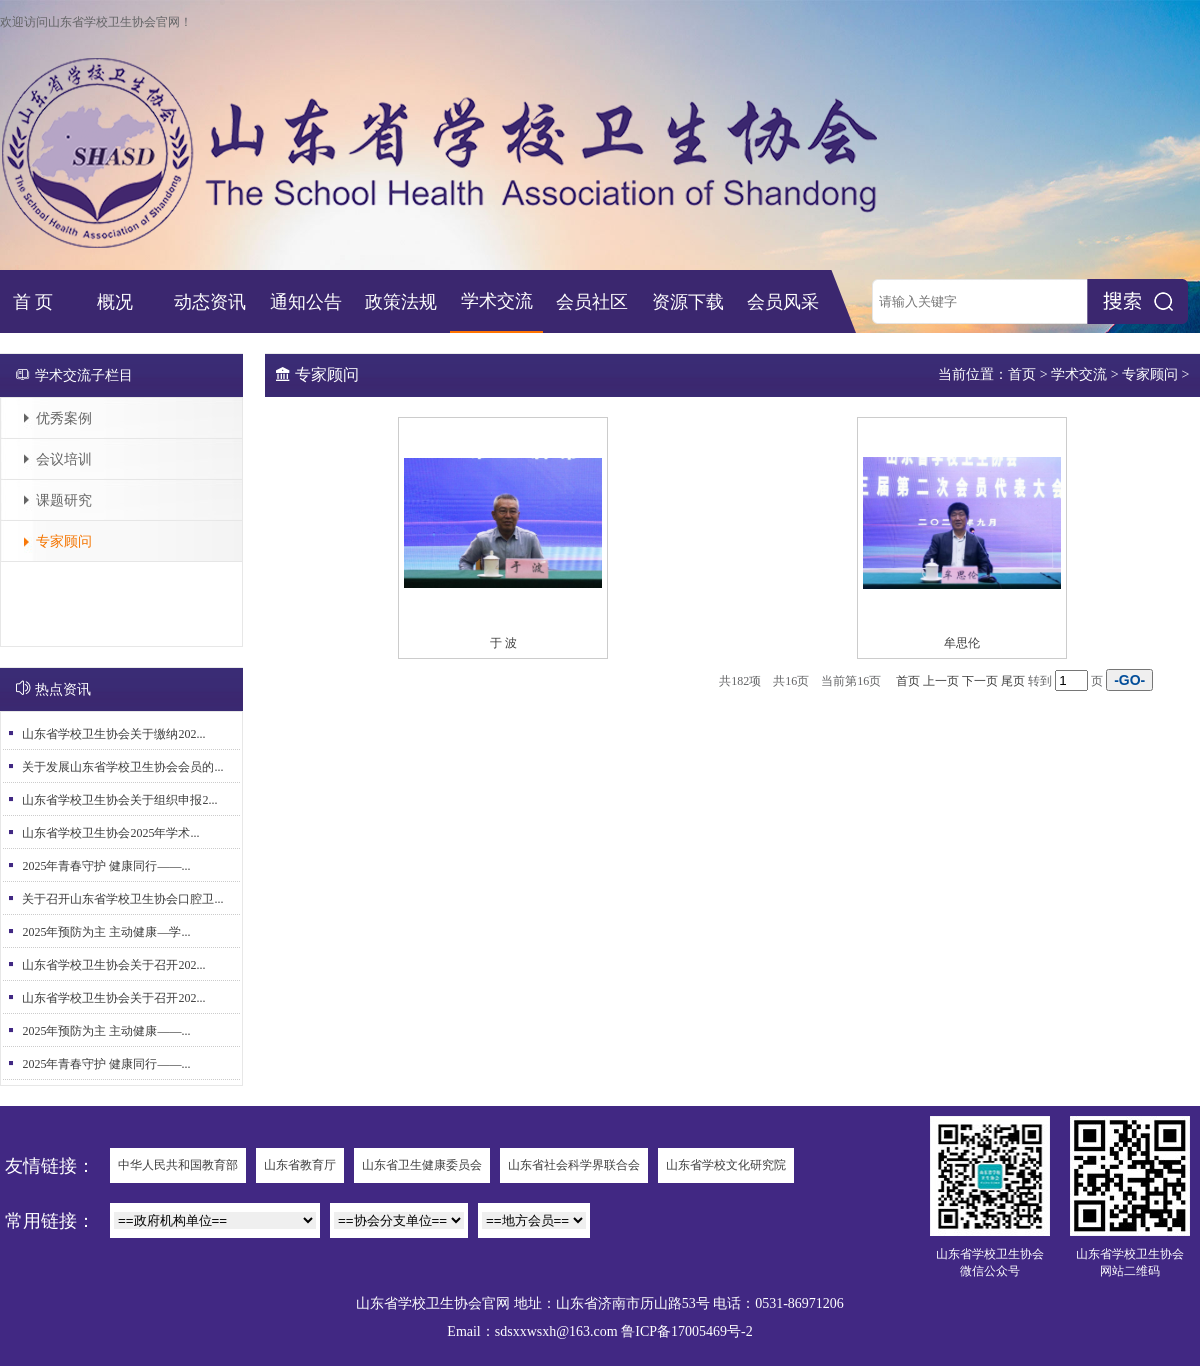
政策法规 (401, 302)
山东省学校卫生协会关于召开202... (113, 965)
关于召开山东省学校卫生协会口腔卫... (122, 899)
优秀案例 (64, 418)
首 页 (33, 302)
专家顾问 (64, 541)
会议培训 (64, 459)
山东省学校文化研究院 (726, 1165)
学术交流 (497, 301)
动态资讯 (210, 302)
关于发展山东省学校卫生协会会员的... (122, 767)
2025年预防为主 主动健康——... (106, 1031)
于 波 (503, 643)
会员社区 (592, 302)
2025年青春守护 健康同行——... (106, 866)
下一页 (980, 681)
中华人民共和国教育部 (178, 1165)
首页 (1022, 374)
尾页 (1013, 681)
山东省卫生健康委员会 (422, 1165)
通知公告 (306, 302)
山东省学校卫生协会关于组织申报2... (119, 800)
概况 (115, 302)
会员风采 (783, 302)
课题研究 (64, 500)
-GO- (1129, 680)
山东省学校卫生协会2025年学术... (110, 833)
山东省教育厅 (300, 1165)
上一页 (941, 681)
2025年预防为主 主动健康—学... (106, 932)
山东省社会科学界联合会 (574, 1165)
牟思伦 (962, 643)
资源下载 (688, 302)
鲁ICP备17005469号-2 (686, 1331)
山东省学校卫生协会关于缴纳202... (113, 734)
